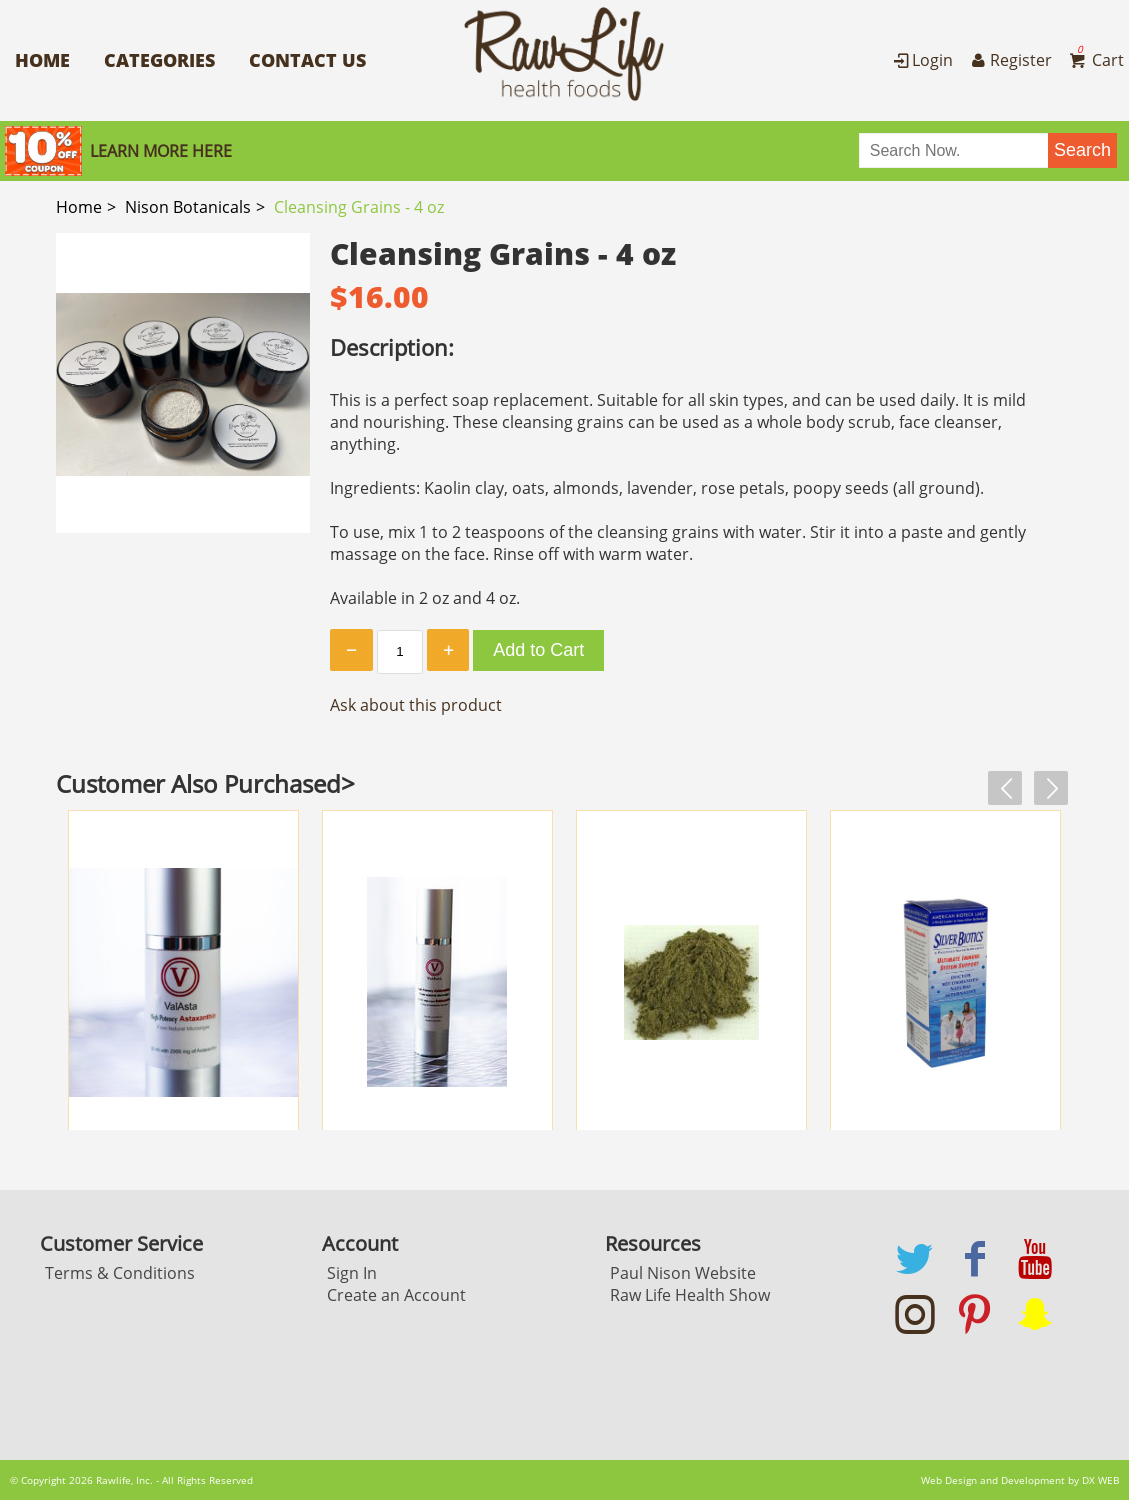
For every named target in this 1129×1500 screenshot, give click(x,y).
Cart (1095, 60)
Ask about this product (416, 705)
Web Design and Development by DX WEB (1020, 1480)
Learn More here (161, 151)
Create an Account (396, 1295)
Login (921, 60)
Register (1009, 60)
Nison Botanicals (188, 207)
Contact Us (307, 60)
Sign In (352, 1273)
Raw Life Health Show (690, 1295)
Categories (159, 60)
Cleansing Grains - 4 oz (359, 207)
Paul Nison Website (683, 1273)
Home (42, 60)
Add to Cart (538, 650)
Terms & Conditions (120, 1273)
